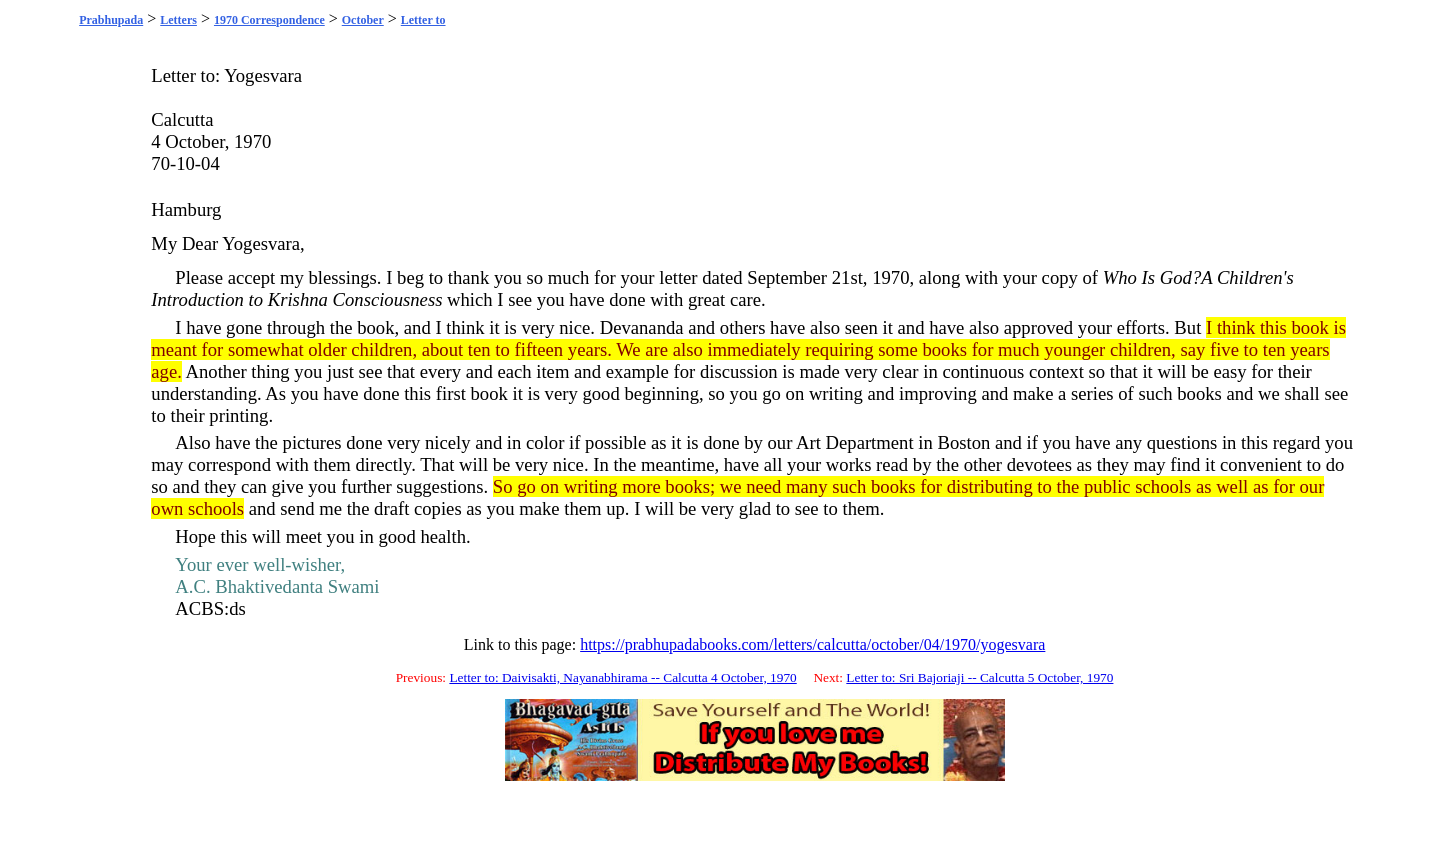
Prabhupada (111, 20)
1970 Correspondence (269, 20)
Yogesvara (263, 75)
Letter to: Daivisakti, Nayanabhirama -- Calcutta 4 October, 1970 (622, 677)
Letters (178, 20)
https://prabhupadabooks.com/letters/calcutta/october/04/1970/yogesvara (812, 644)
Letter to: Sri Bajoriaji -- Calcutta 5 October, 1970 (979, 677)
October (363, 20)
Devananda (642, 327)
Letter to (423, 20)
